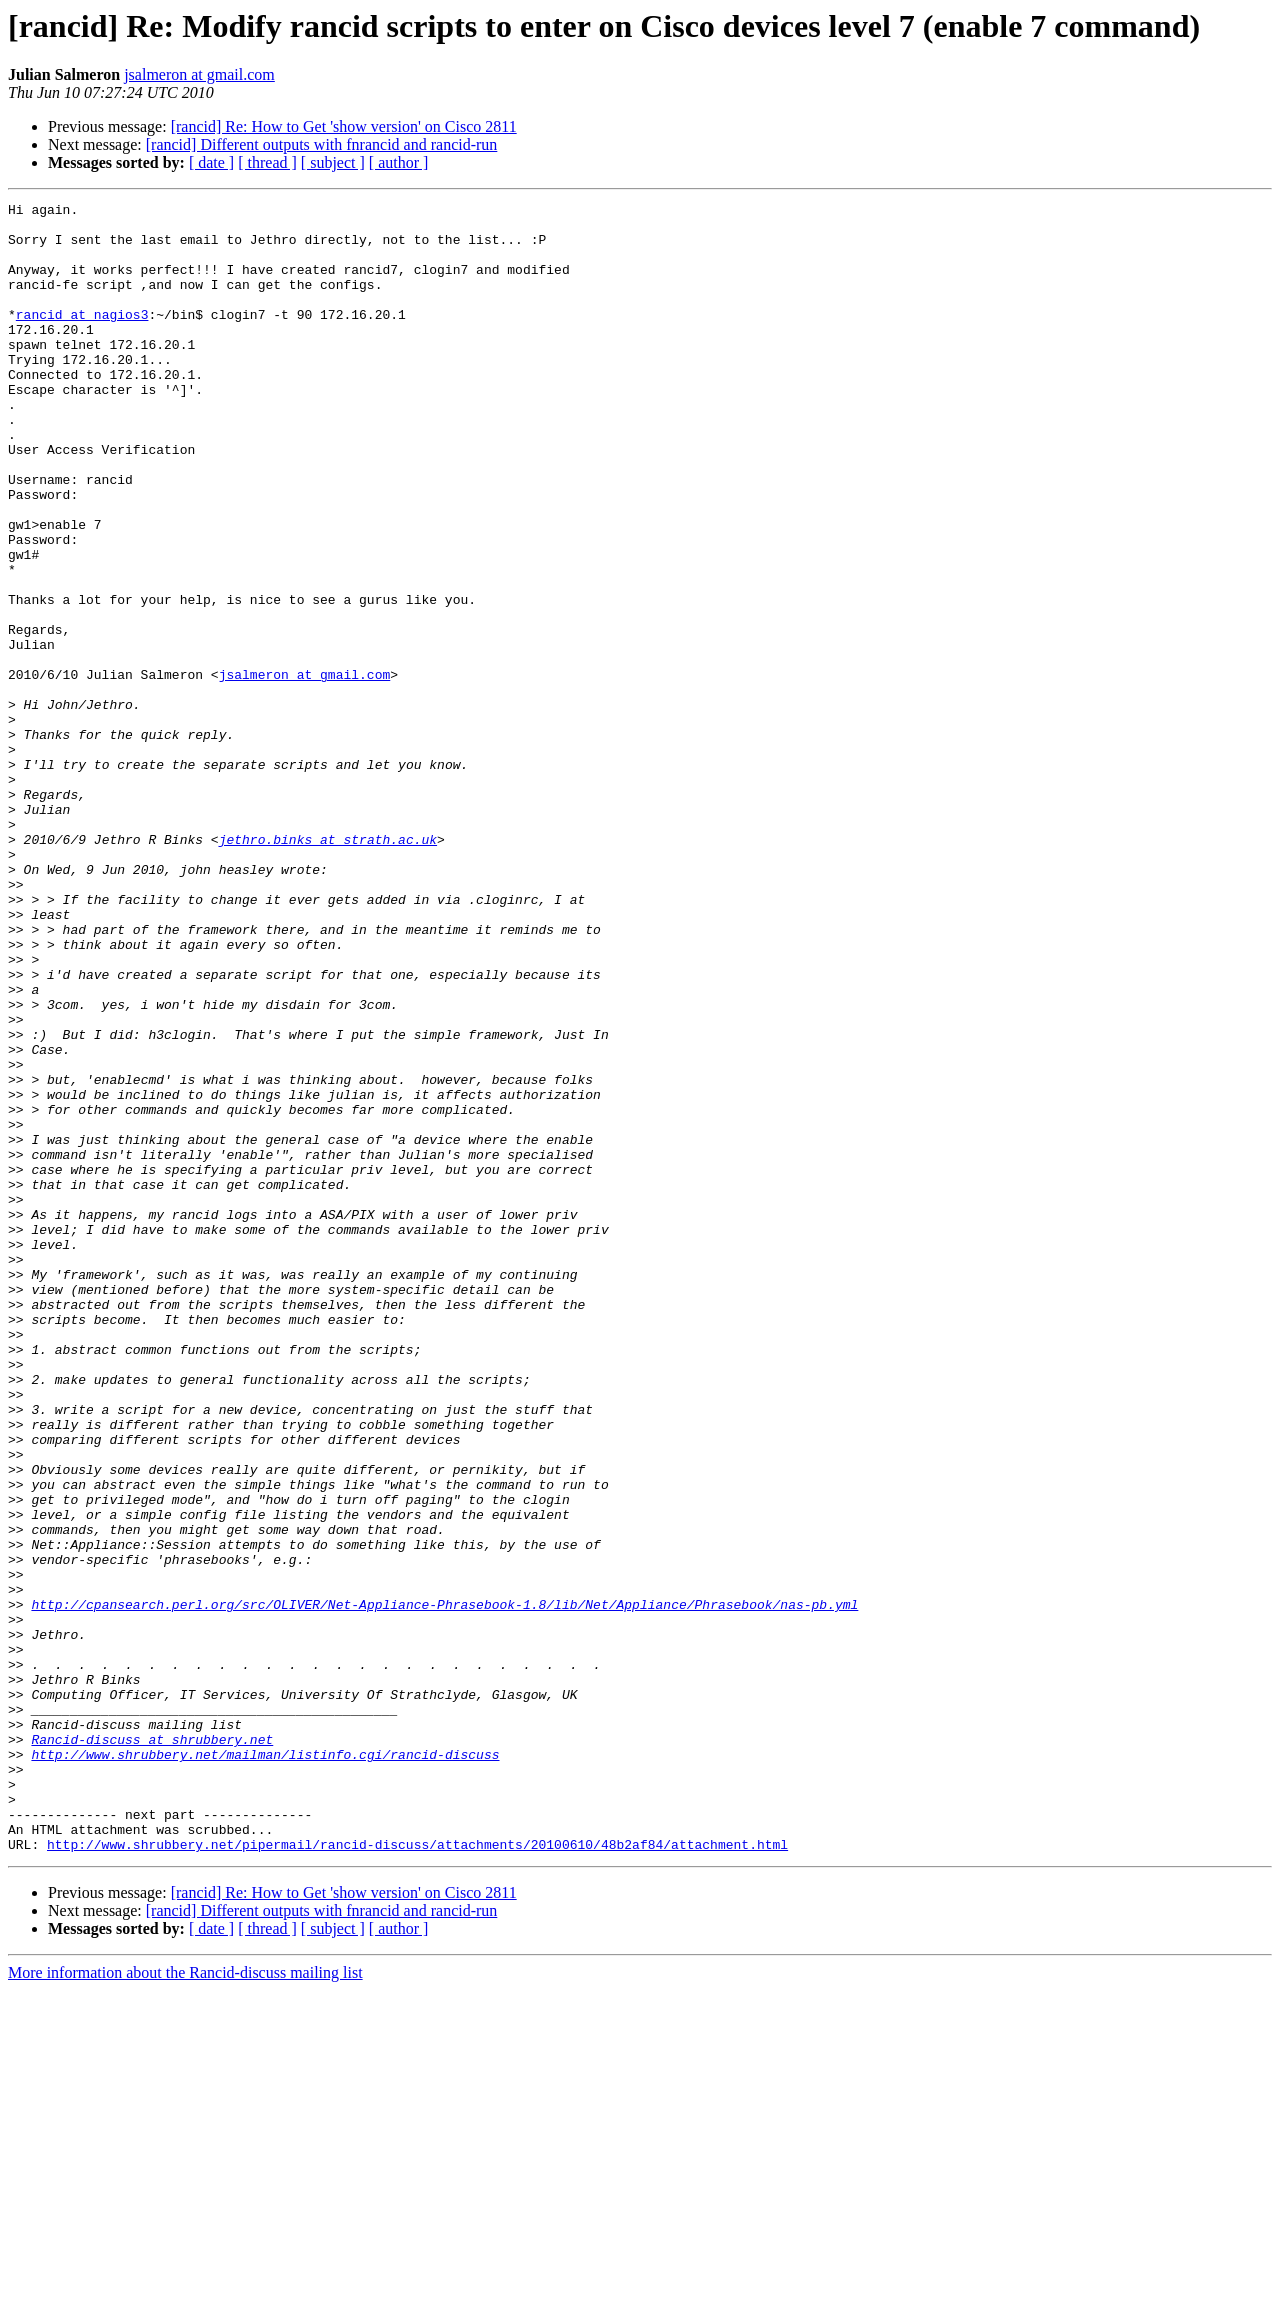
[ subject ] (333, 162)
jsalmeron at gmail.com (199, 74)
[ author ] (399, 162)
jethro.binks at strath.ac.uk (328, 968)
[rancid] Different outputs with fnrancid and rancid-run (322, 144)
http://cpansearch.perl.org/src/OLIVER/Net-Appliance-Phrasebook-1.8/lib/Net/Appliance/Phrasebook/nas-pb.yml (444, 1886)
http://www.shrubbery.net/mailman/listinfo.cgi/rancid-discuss (265, 2066)
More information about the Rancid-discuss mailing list (185, 2302)
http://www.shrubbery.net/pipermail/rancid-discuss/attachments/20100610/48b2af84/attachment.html (417, 2174)
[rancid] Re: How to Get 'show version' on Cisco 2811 (344, 126)
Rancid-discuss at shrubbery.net (152, 2048)
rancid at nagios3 (82, 338)
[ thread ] (267, 162)
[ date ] (211, 162)
